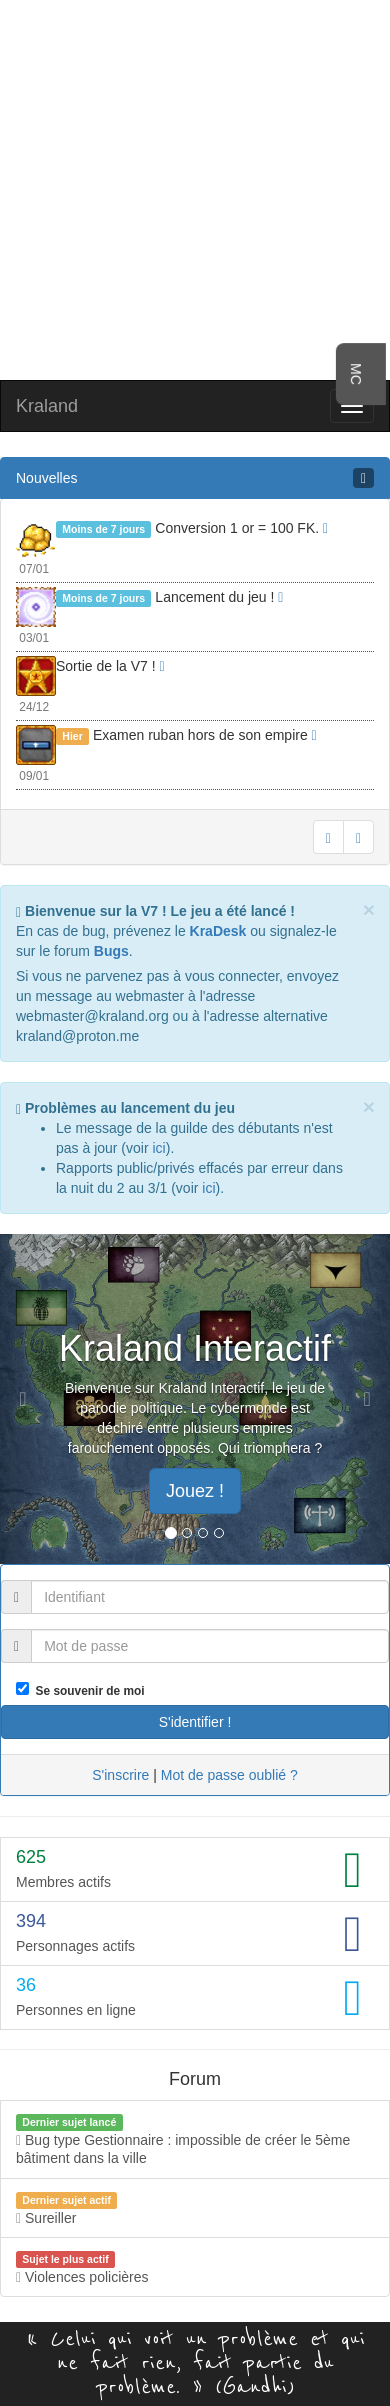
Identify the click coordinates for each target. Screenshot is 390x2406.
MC (356, 374)
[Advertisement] (195, 187)
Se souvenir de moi (87, 1691)
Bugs (111, 951)
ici (158, 1148)
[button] (29, 1399)
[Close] (369, 909)
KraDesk (218, 931)
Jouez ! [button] (195, 1491)
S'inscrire (120, 1775)
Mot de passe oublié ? (229, 1775)
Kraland (47, 406)
